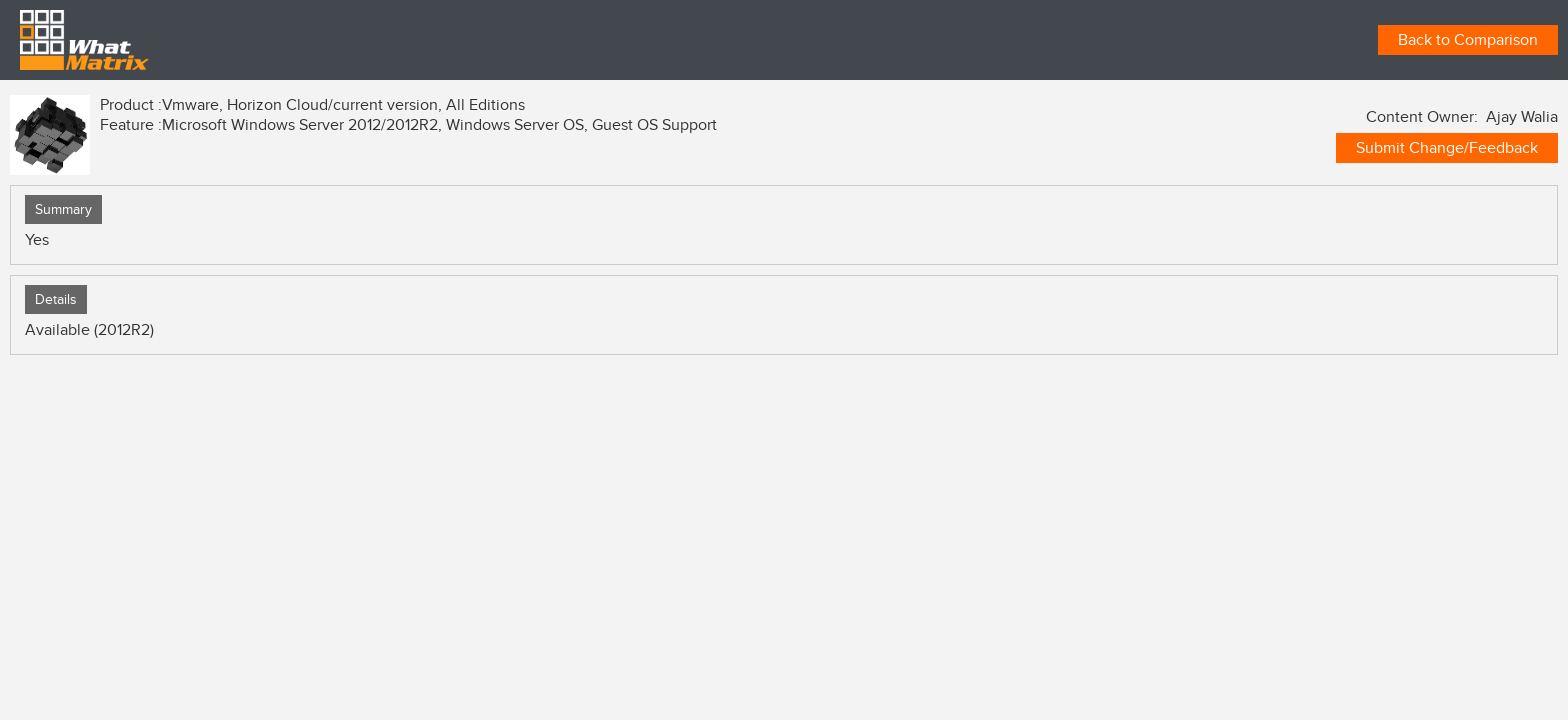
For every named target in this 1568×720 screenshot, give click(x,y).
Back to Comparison (1468, 40)
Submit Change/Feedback (1447, 148)
